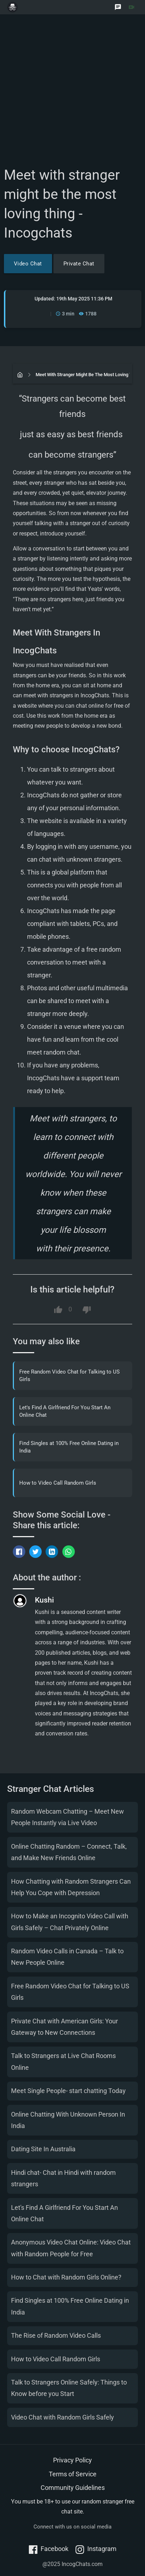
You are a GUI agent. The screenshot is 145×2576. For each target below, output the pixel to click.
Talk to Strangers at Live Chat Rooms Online (63, 2061)
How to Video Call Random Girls (57, 1483)
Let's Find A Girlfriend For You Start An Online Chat (64, 1411)
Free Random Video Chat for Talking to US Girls (69, 1376)
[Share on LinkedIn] (52, 1551)
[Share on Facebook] (19, 1551)
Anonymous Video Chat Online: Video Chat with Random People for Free (71, 2247)
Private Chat (78, 263)
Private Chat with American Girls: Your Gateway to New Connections (64, 2026)
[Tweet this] (35, 1551)
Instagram (96, 2549)
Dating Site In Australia (43, 2149)
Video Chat (28, 263)
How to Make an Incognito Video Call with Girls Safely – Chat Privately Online (69, 1921)
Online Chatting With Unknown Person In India (68, 2120)
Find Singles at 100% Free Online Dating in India (69, 1447)
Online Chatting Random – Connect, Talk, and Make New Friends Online (69, 1852)
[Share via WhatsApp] (68, 1551)
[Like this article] (58, 1309)
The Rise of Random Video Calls (56, 2335)
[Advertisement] (72, 92)
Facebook (48, 2549)
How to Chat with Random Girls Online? (66, 2277)
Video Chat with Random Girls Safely (62, 2417)
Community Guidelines (73, 2487)
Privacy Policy (72, 2460)
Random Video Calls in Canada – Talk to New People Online (67, 1956)
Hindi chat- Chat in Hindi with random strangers (63, 2178)
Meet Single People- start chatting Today (68, 2090)
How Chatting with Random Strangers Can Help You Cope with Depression (71, 1887)
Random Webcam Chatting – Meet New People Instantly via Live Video (67, 1817)
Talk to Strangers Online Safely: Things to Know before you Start (69, 2387)
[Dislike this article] (86, 1309)
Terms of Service (73, 2474)
